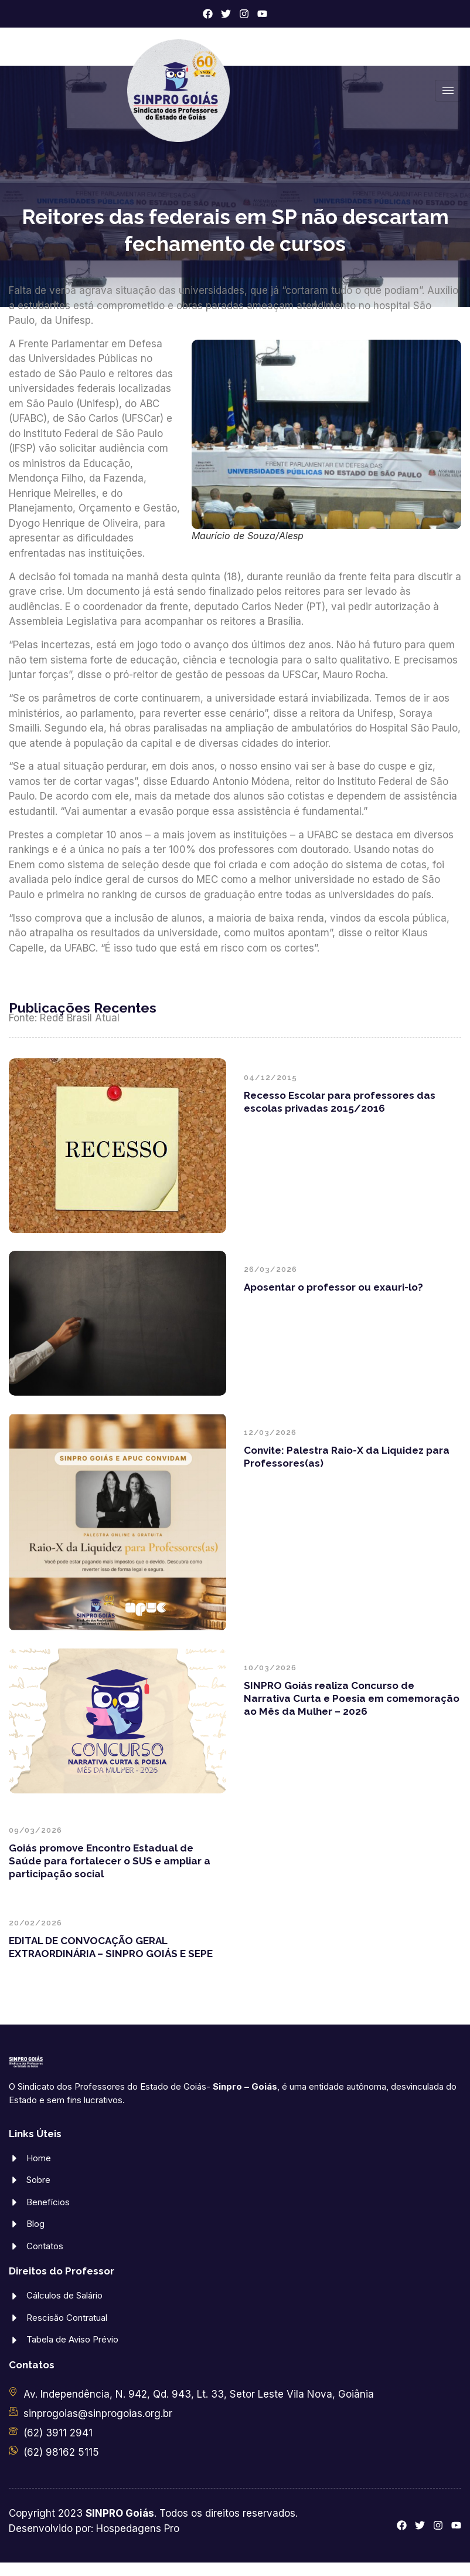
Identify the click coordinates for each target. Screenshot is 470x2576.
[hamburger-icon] (448, 90)
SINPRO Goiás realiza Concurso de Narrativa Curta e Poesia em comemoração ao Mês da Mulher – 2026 (351, 1698)
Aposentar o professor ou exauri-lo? (333, 1287)
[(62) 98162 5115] (13, 2450)
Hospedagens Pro (137, 2528)
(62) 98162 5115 (61, 2452)
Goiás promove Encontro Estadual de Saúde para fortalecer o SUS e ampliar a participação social (109, 1861)
